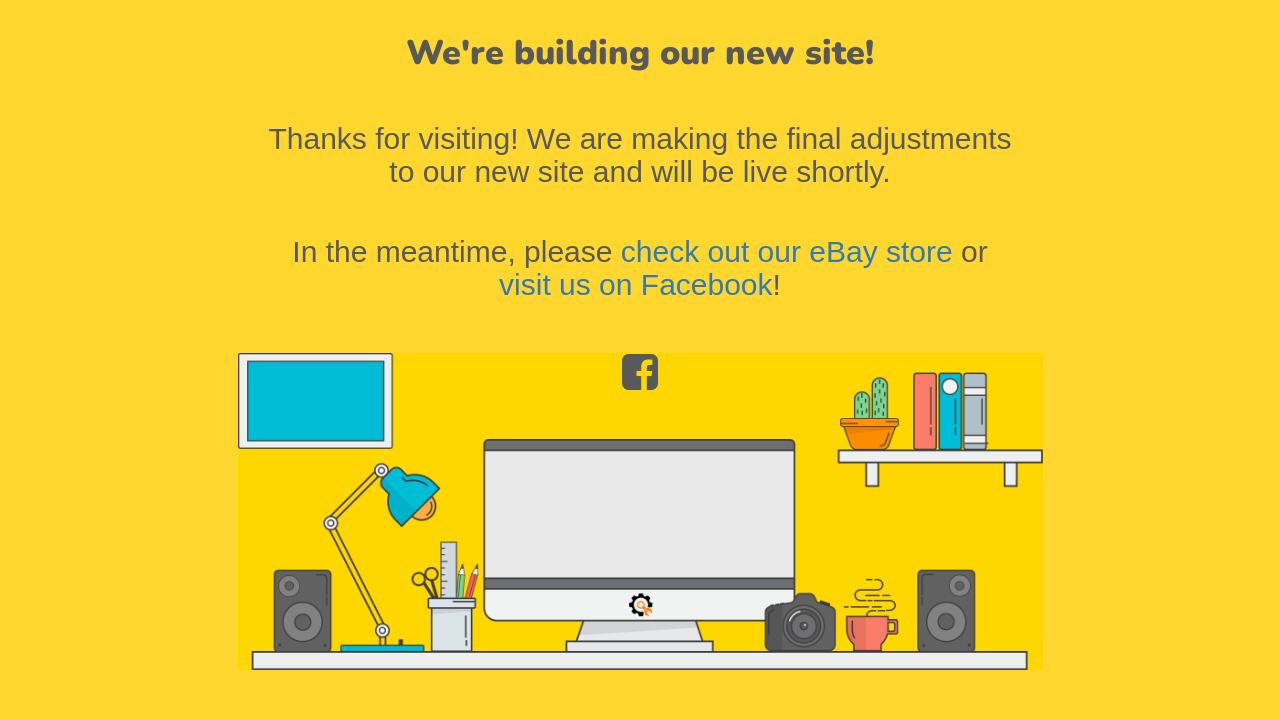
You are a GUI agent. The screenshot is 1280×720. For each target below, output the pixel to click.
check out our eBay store (787, 251)
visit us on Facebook (635, 284)
